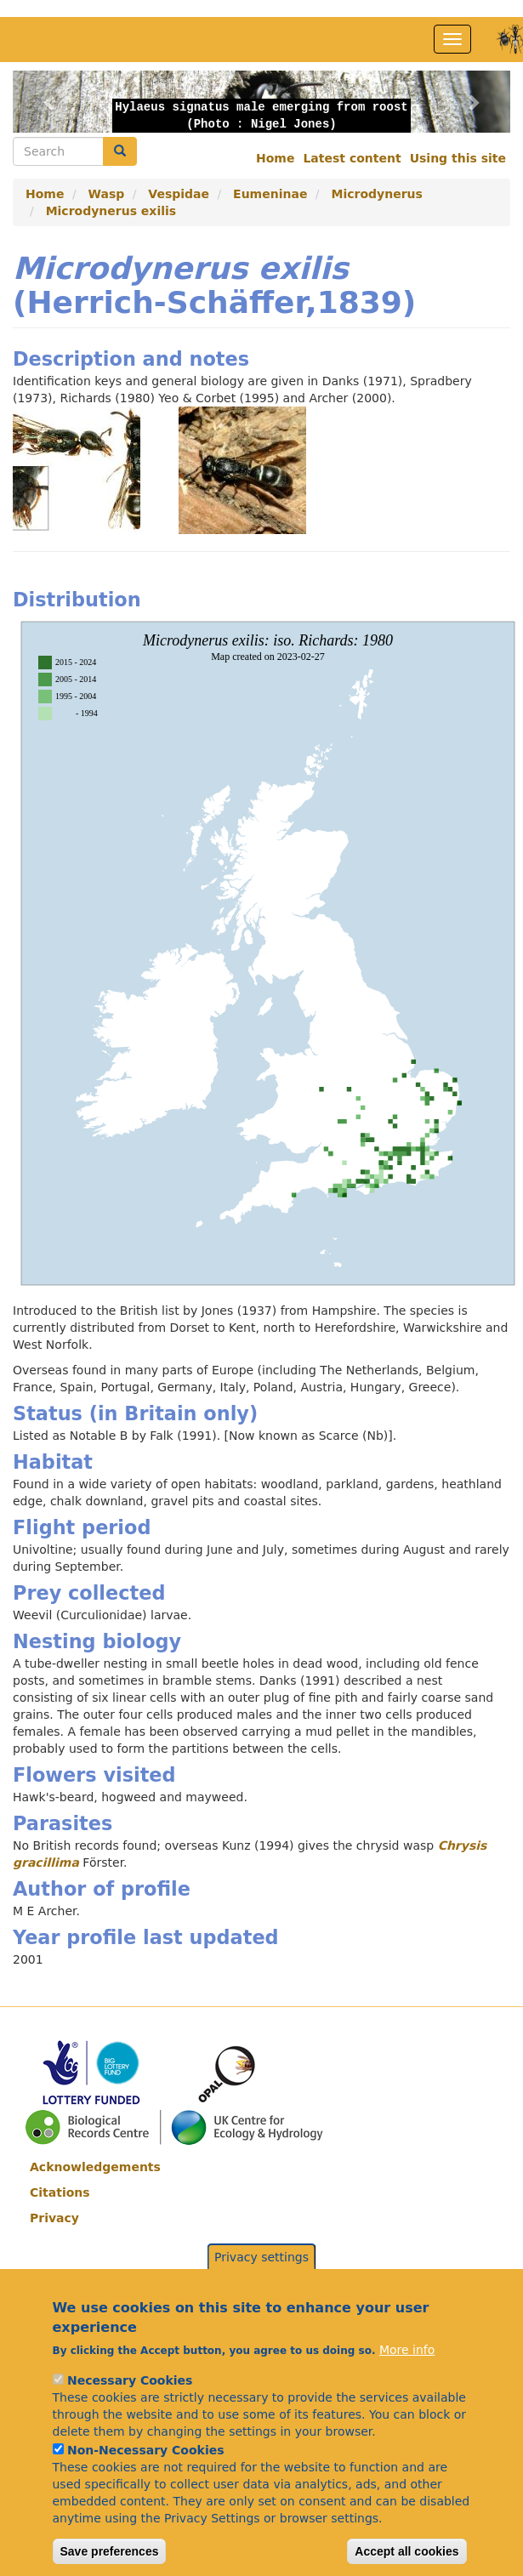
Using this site (458, 158)
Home (275, 158)
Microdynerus (376, 194)
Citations (60, 2192)
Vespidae (178, 194)
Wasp (106, 194)
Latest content (352, 158)
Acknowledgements (95, 2167)
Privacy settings (261, 2300)
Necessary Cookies (129, 2423)
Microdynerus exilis (111, 211)
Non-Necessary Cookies (146, 2492)
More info (407, 2392)
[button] (50, 102)
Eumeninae (270, 194)
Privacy (54, 2218)
